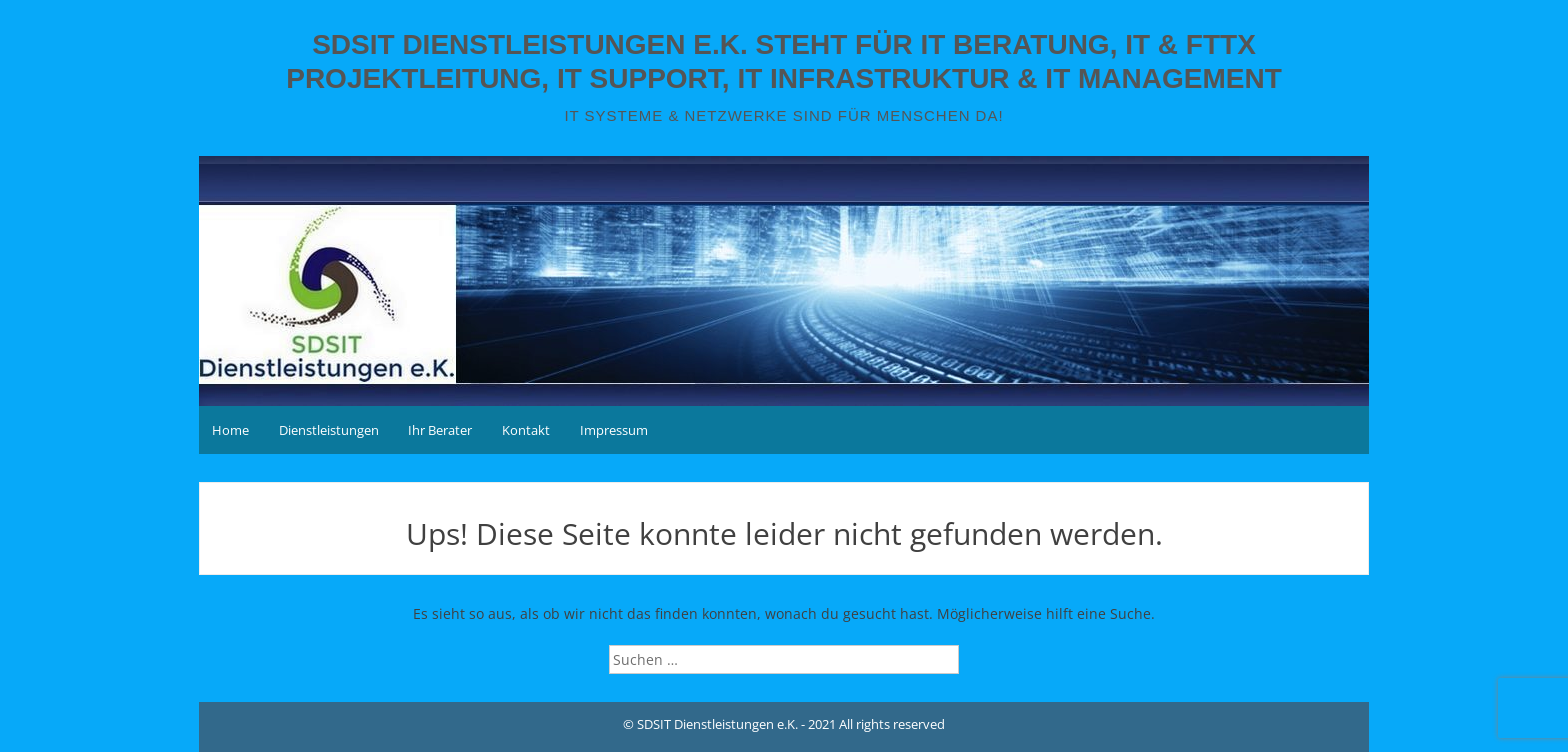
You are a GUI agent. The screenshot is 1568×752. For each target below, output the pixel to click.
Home (230, 430)
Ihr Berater (440, 430)
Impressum (614, 430)
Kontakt (526, 430)
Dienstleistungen (329, 430)
